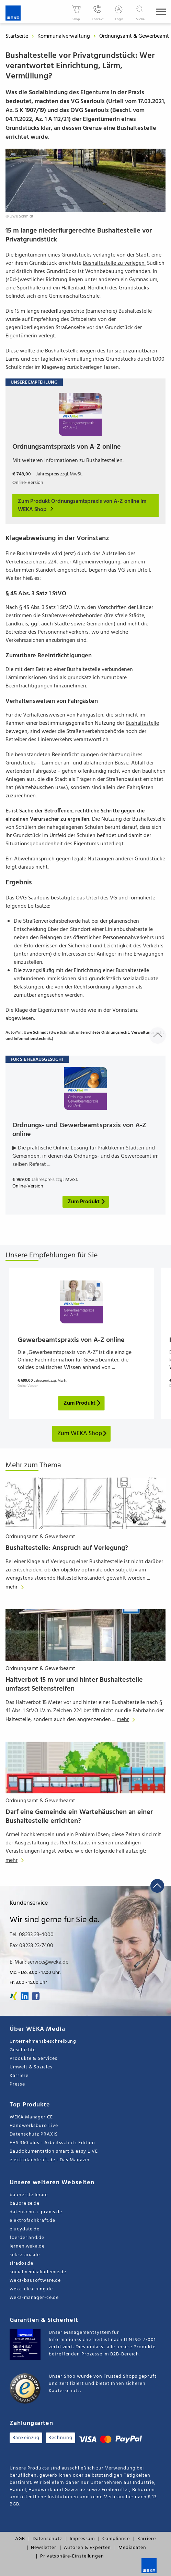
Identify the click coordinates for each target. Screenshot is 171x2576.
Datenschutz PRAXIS (34, 2134)
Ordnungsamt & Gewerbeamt (134, 36)
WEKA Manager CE (31, 2117)
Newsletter (43, 2548)
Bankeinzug (25, 2438)
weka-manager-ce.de (34, 2297)
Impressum (82, 2539)
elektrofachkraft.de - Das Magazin (50, 2160)
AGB (20, 2539)
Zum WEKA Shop (82, 1434)
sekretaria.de (25, 2254)
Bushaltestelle (61, 351)
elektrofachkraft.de (32, 2220)
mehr (16, 1587)
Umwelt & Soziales (31, 2067)
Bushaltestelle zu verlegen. (114, 263)
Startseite (16, 36)
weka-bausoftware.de (35, 2280)
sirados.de (21, 2263)
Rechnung (60, 2438)
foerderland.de (27, 2237)
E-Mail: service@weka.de (39, 1962)
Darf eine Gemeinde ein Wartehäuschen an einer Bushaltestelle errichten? (79, 1817)
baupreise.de (24, 2203)
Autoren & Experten (87, 2548)
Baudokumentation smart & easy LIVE (54, 2151)
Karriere (19, 2075)
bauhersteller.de (29, 2195)
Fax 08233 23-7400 (31, 1946)
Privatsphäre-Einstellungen (72, 2556)
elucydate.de (24, 2229)
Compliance (115, 2539)
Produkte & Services (33, 2058)
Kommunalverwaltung (64, 36)
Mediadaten (132, 2548)
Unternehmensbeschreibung (43, 2041)
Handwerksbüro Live (34, 2125)
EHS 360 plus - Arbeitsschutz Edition (52, 2142)
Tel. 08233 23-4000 (32, 1935)
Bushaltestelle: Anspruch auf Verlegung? (66, 1548)
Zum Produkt (83, 1403)
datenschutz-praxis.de (36, 2212)
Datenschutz (47, 2539)
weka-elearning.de (31, 2289)
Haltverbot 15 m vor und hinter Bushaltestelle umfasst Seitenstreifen (74, 1684)
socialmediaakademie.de (38, 2272)
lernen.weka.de (27, 2246)
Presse (17, 2084)
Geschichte (23, 2050)
